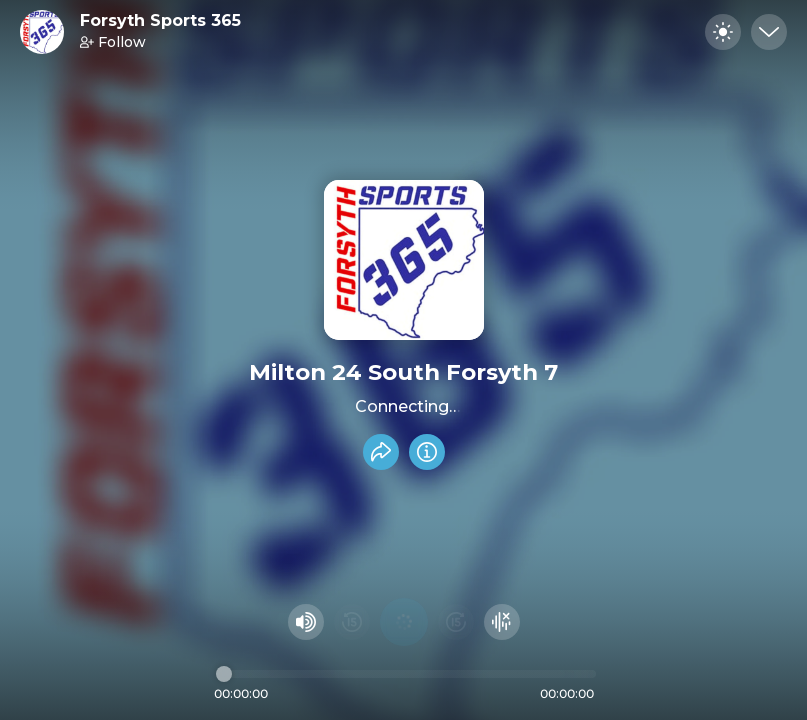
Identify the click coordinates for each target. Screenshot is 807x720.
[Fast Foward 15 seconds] (456, 622)
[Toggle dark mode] (723, 32)
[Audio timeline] (406, 674)
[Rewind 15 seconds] (352, 622)
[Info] (427, 452)
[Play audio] (404, 622)
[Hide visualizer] (502, 622)
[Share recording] (381, 452)
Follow (113, 42)
